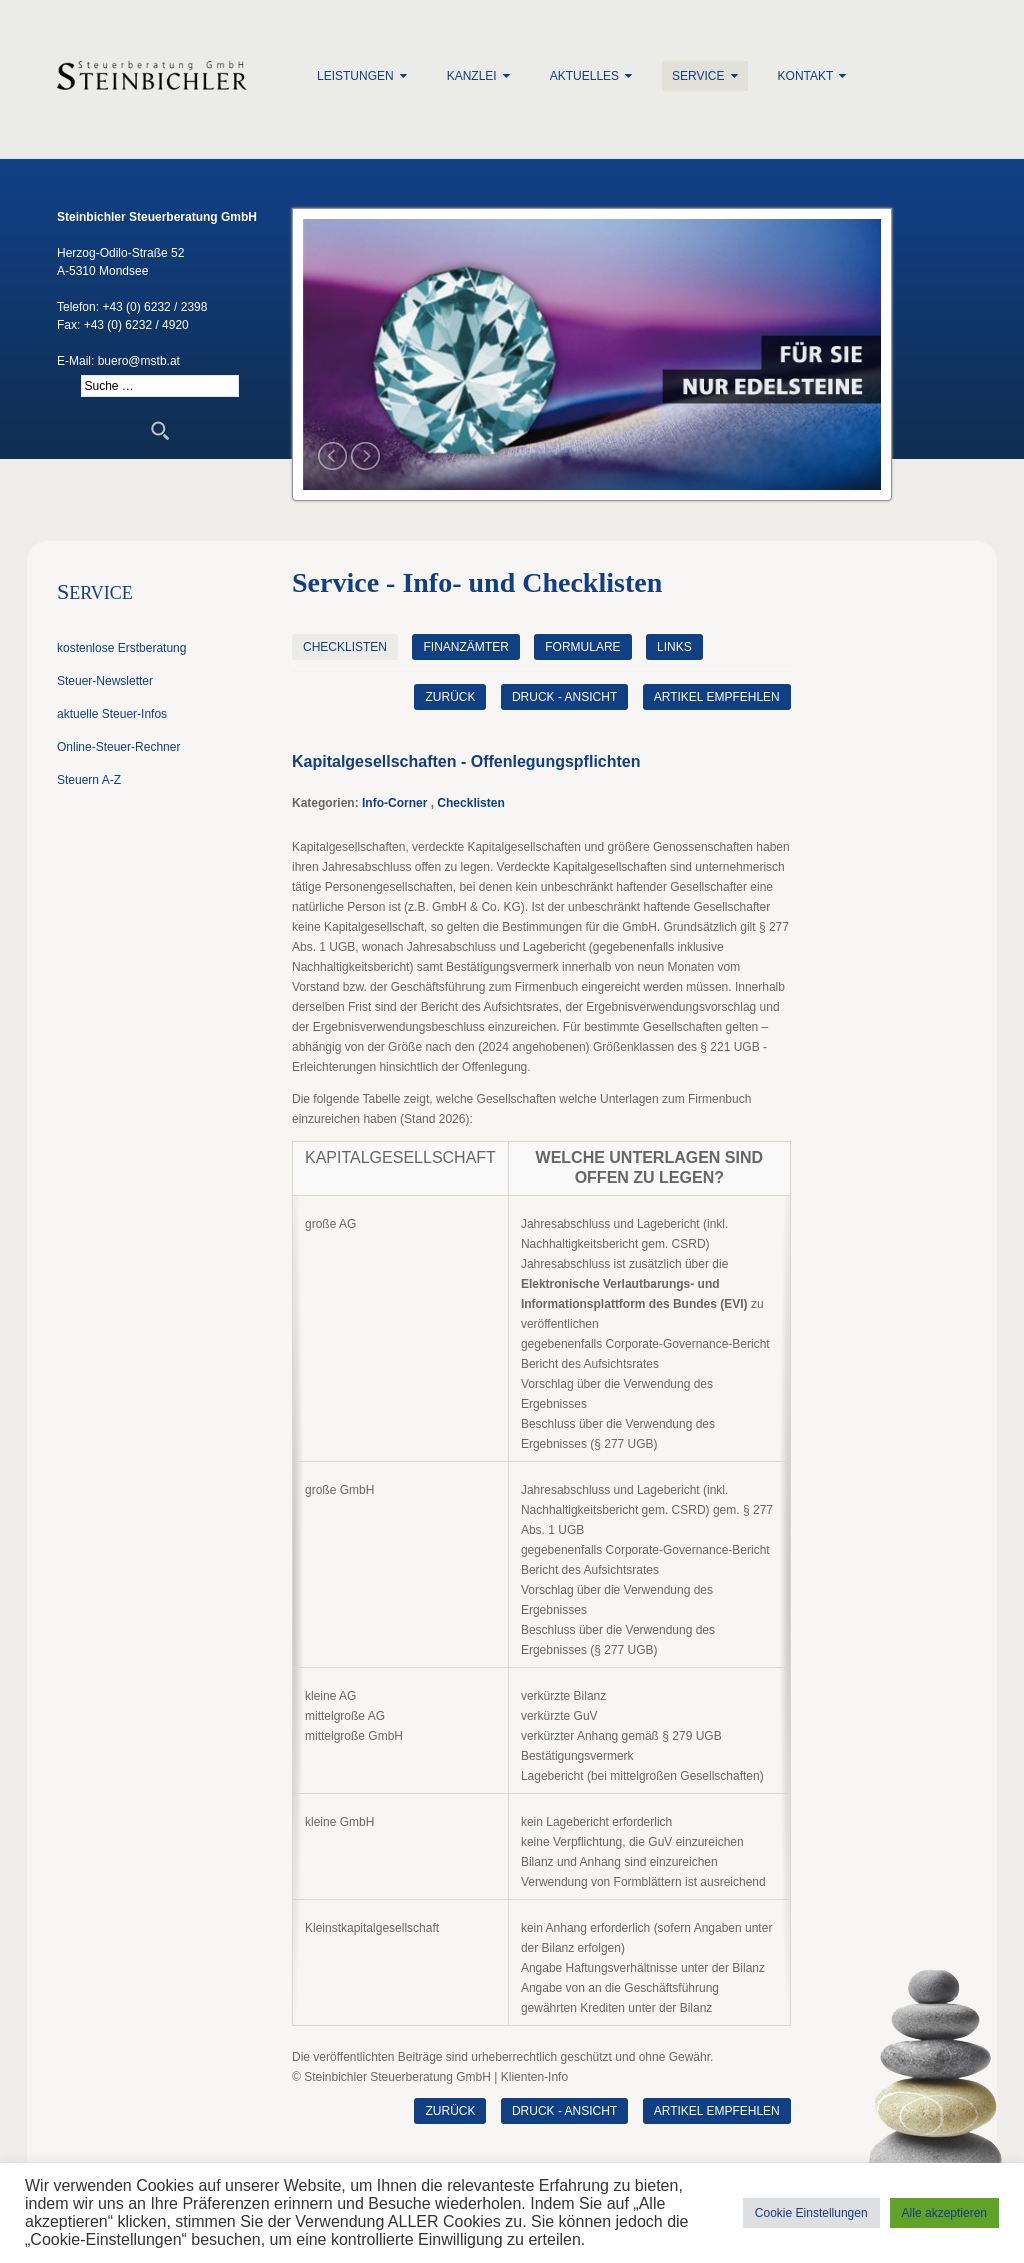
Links (674, 647)
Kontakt (806, 76)
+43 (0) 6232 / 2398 (154, 307)
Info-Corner (394, 803)
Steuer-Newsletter (105, 681)
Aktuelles (584, 76)
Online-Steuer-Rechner (118, 747)
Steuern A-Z (89, 780)
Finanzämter (465, 647)
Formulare (582, 647)
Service (698, 76)
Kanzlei (472, 76)
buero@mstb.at (139, 361)
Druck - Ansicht (564, 697)
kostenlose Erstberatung (121, 648)
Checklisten (345, 647)
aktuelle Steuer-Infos (112, 714)
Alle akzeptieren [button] (944, 2213)
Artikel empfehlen (717, 697)
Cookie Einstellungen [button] (811, 2213)
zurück (450, 697)
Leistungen (355, 76)
